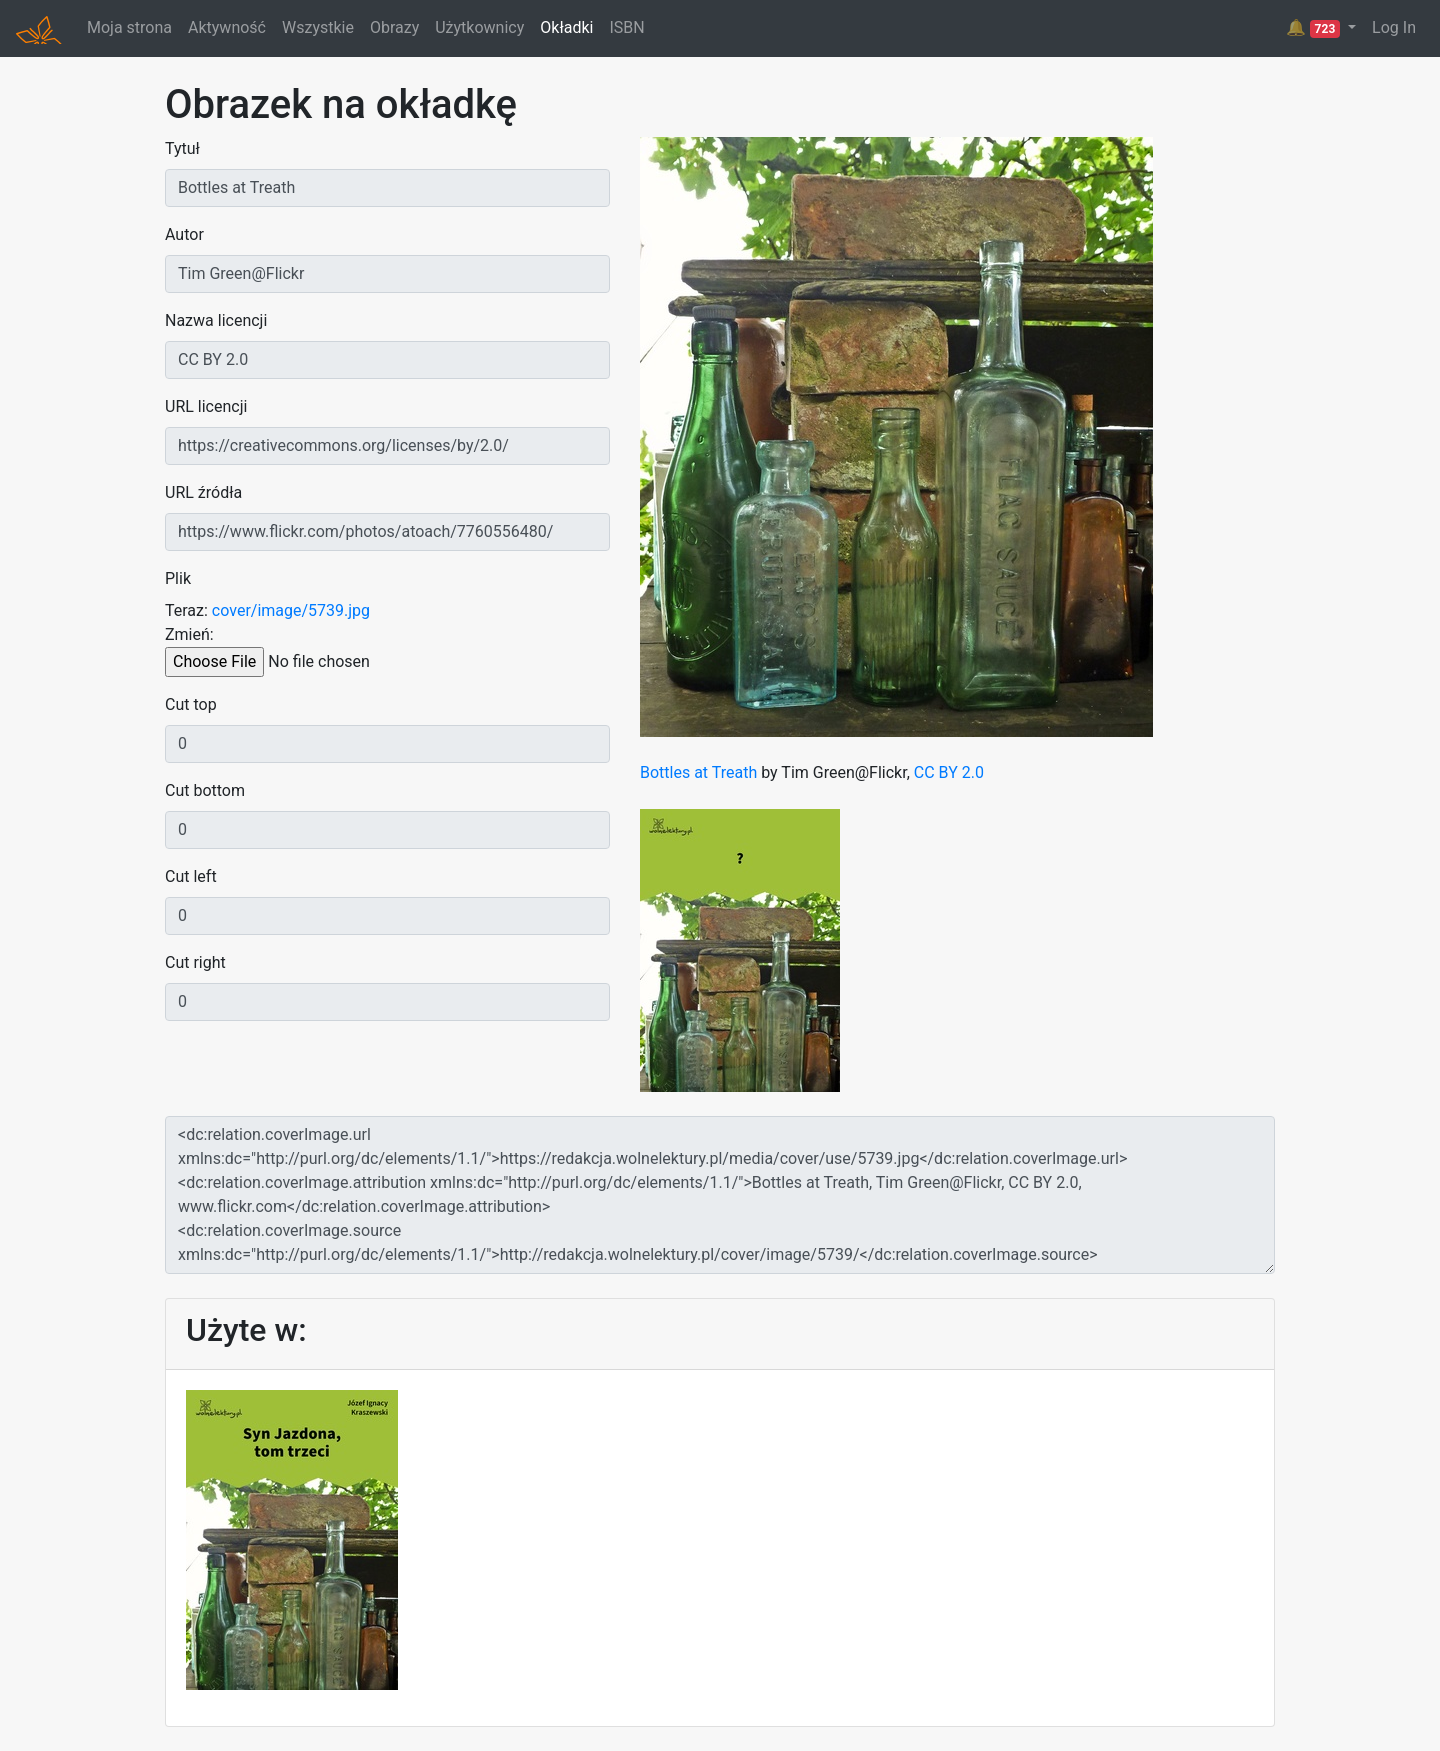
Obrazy (394, 27)
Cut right (195, 962)
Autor (184, 234)
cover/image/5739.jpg (291, 610)
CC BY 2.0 (949, 772)
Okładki (566, 27)
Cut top (191, 704)
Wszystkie (318, 27)
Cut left (191, 876)
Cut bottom (205, 790)
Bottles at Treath (698, 772)
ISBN (626, 27)
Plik (178, 578)
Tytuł (182, 148)
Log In (1394, 27)
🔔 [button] (1315, 28)
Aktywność (227, 27)
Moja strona (129, 27)
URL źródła (203, 492)
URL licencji (206, 406)
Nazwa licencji (216, 320)
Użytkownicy (479, 27)
